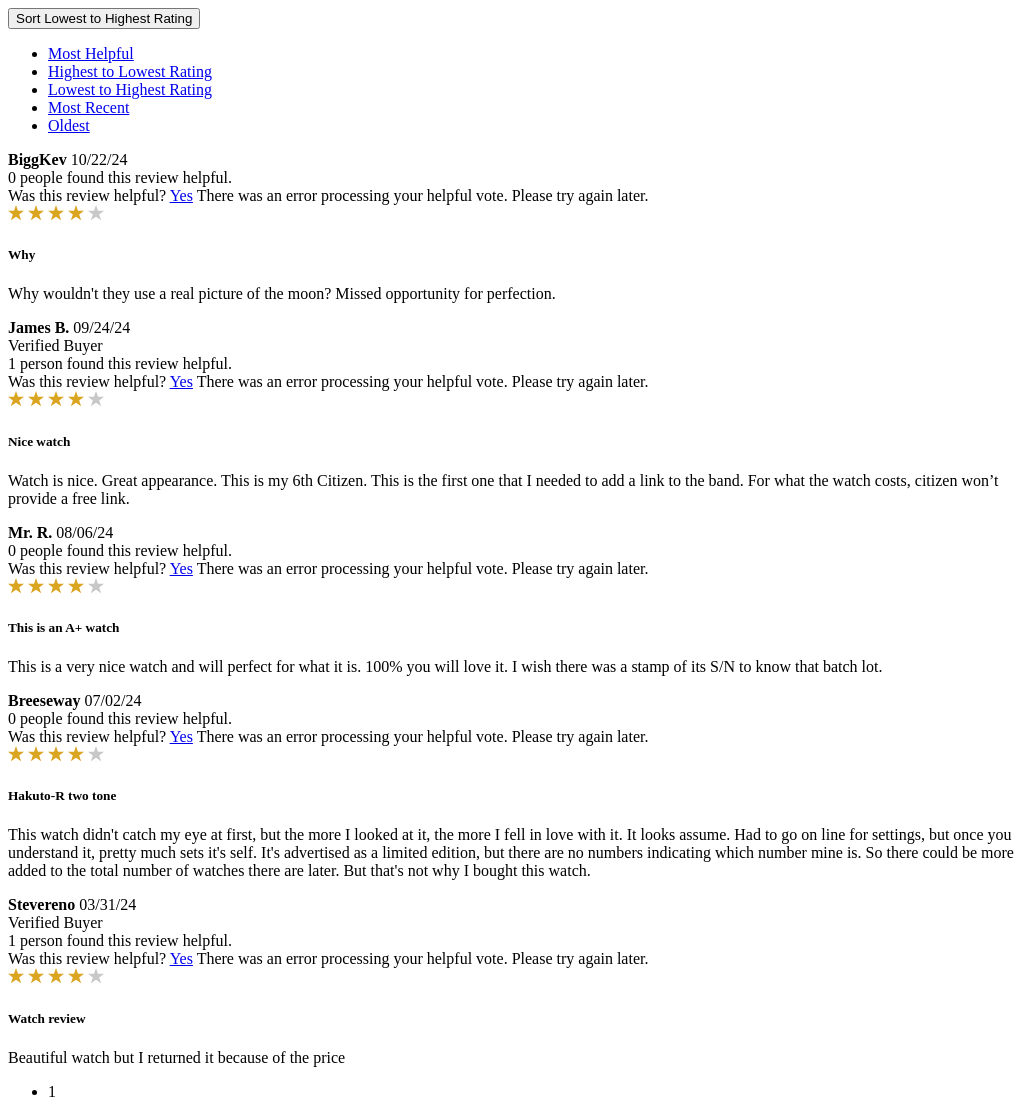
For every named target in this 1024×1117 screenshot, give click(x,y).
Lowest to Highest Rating (130, 89)
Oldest (69, 125)
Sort (104, 18)
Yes (181, 195)
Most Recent (88, 107)
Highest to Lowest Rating (130, 71)
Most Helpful (91, 53)
